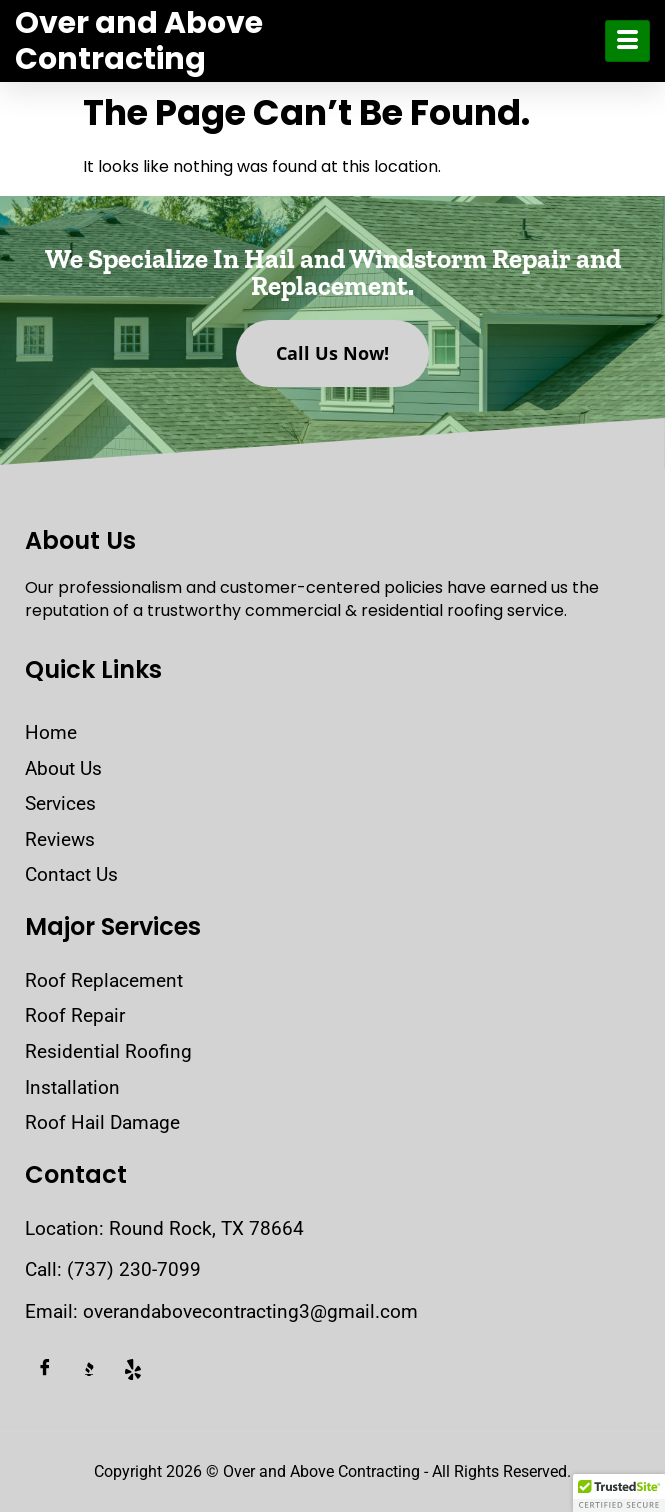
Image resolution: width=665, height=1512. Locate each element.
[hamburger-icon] (627, 41)
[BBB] (89, 1370)
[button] (619, 1493)
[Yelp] (133, 1370)
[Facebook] (45, 1370)
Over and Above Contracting (139, 41)
